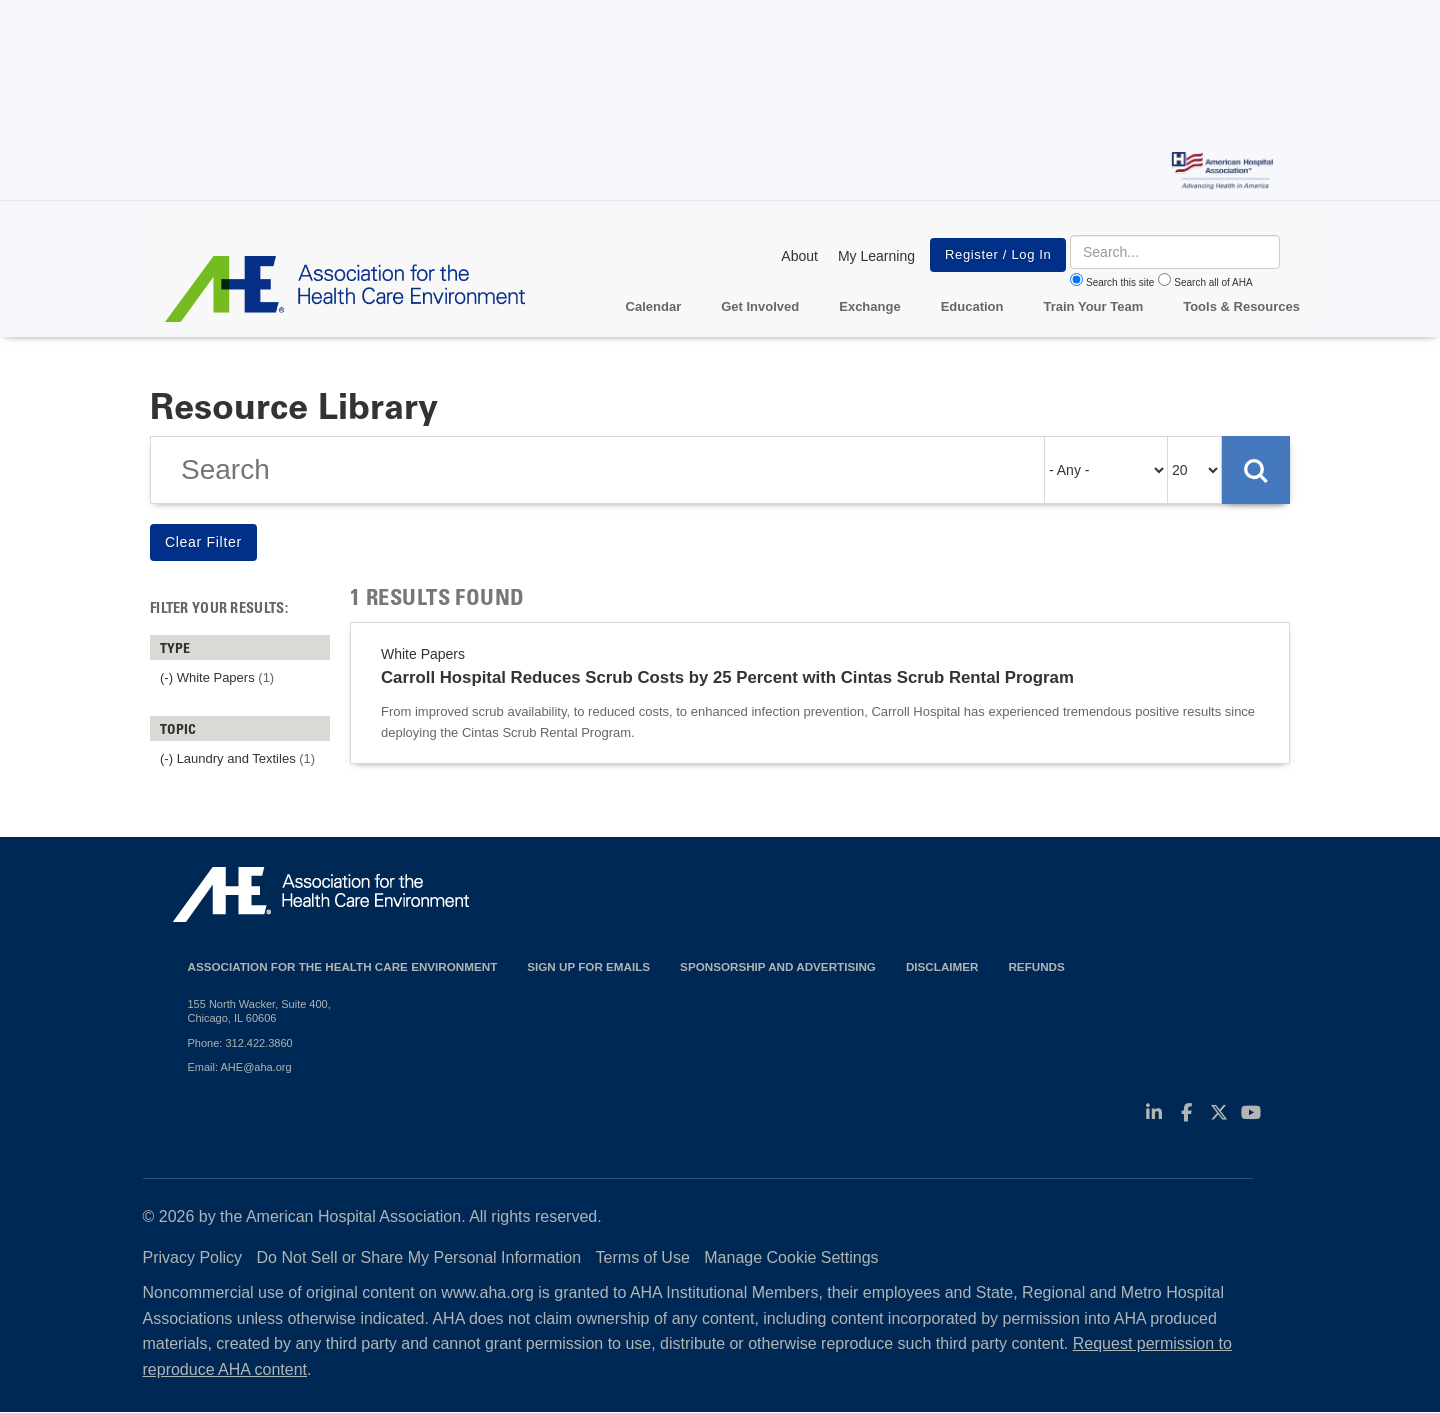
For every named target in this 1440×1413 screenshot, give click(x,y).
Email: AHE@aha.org (240, 1067)
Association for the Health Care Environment (343, 966)
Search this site (1120, 282)
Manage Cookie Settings (791, 1257)
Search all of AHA (1213, 282)
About (799, 256)
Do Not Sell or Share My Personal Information (419, 1257)
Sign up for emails (588, 966)
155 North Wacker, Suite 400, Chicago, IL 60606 (259, 1011)
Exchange (869, 306)
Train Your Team (1094, 306)
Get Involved (760, 306)
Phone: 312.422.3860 (240, 1043)
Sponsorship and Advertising (778, 966)
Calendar (654, 306)
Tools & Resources (1241, 306)
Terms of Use (643, 1257)
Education (972, 306)
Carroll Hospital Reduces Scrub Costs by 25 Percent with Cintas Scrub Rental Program (727, 677)
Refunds (1036, 966)
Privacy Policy (193, 1257)
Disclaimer (942, 966)
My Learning (876, 256)
